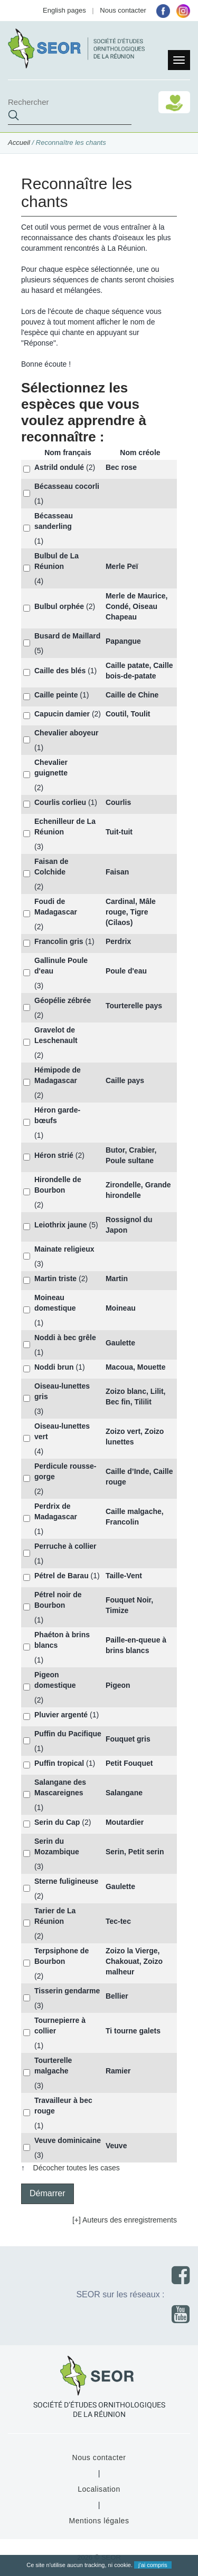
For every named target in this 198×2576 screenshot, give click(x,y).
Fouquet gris (128, 1739)
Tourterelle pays (134, 1005)
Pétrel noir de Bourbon (57, 1599)
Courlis (118, 802)
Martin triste (55, 1278)
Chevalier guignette (51, 767)
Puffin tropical (59, 1763)
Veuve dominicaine (67, 2140)
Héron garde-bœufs (57, 1115)
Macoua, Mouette (136, 1367)
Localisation (99, 2489)
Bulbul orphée (59, 606)
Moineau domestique (55, 1302)
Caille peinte (56, 695)
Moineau (121, 1308)
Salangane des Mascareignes (60, 1787)
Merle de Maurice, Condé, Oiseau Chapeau (137, 606)
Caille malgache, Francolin (135, 1516)
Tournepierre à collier (60, 2025)
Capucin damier (62, 714)
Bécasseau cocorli (66, 486)
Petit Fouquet (129, 1763)
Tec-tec (118, 1921)
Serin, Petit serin (135, 1851)
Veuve (116, 2145)
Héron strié (53, 1155)
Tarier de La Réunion (55, 1915)
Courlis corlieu (60, 802)
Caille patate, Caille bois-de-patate (139, 670)
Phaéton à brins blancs (62, 1639)
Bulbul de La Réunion (56, 561)
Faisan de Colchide (51, 866)
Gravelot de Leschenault (56, 1035)
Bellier (117, 1996)
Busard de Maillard (67, 636)
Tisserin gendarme (67, 1991)
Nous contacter (123, 10)
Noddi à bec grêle (65, 1337)
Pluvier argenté (61, 1714)
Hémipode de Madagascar (57, 1075)
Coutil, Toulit (128, 714)
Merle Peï (122, 566)
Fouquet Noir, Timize (129, 1605)
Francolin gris (58, 941)
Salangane (124, 1792)
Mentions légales (99, 2520)
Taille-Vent (124, 1575)
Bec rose (121, 467)
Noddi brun (54, 1367)
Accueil (19, 142)
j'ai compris (152, 2565)
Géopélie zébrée (62, 1000)
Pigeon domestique (55, 1679)
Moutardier (125, 1822)
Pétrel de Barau (61, 1575)
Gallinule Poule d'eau (61, 965)
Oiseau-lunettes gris (62, 1391)
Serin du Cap (57, 1822)
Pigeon (118, 1685)
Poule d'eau (126, 971)
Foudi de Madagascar (55, 906)
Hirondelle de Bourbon (57, 1184)
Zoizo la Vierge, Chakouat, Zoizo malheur (134, 1961)
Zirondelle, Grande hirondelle (138, 1190)
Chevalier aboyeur (66, 733)
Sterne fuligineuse (66, 1881)
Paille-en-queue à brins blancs (136, 1645)
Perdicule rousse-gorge (65, 1471)
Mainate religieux (64, 1249)
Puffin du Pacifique (67, 1733)
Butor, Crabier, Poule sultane (131, 1155)
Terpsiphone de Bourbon (61, 1955)
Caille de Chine (132, 695)
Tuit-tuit (119, 832)
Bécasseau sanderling (53, 521)
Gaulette (120, 1343)
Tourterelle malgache (53, 2065)
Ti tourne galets (133, 2031)
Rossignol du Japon (129, 1224)
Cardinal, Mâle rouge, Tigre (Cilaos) (131, 912)
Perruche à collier (65, 1546)
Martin (117, 1278)
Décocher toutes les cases (76, 2168)
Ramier (118, 2071)
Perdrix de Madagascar (55, 1511)
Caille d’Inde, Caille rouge (139, 1476)
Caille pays (125, 1080)
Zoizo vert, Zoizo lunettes (135, 1436)
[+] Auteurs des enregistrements (124, 2220)
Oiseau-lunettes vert (62, 1431)
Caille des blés (60, 670)
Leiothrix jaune (60, 1225)
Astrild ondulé (59, 467)
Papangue (123, 641)
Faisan (117, 872)
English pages (64, 10)
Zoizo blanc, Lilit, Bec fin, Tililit (136, 1396)
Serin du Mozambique (56, 1846)
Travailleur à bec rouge (63, 2105)
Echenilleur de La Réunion (65, 826)
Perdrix (118, 941)
